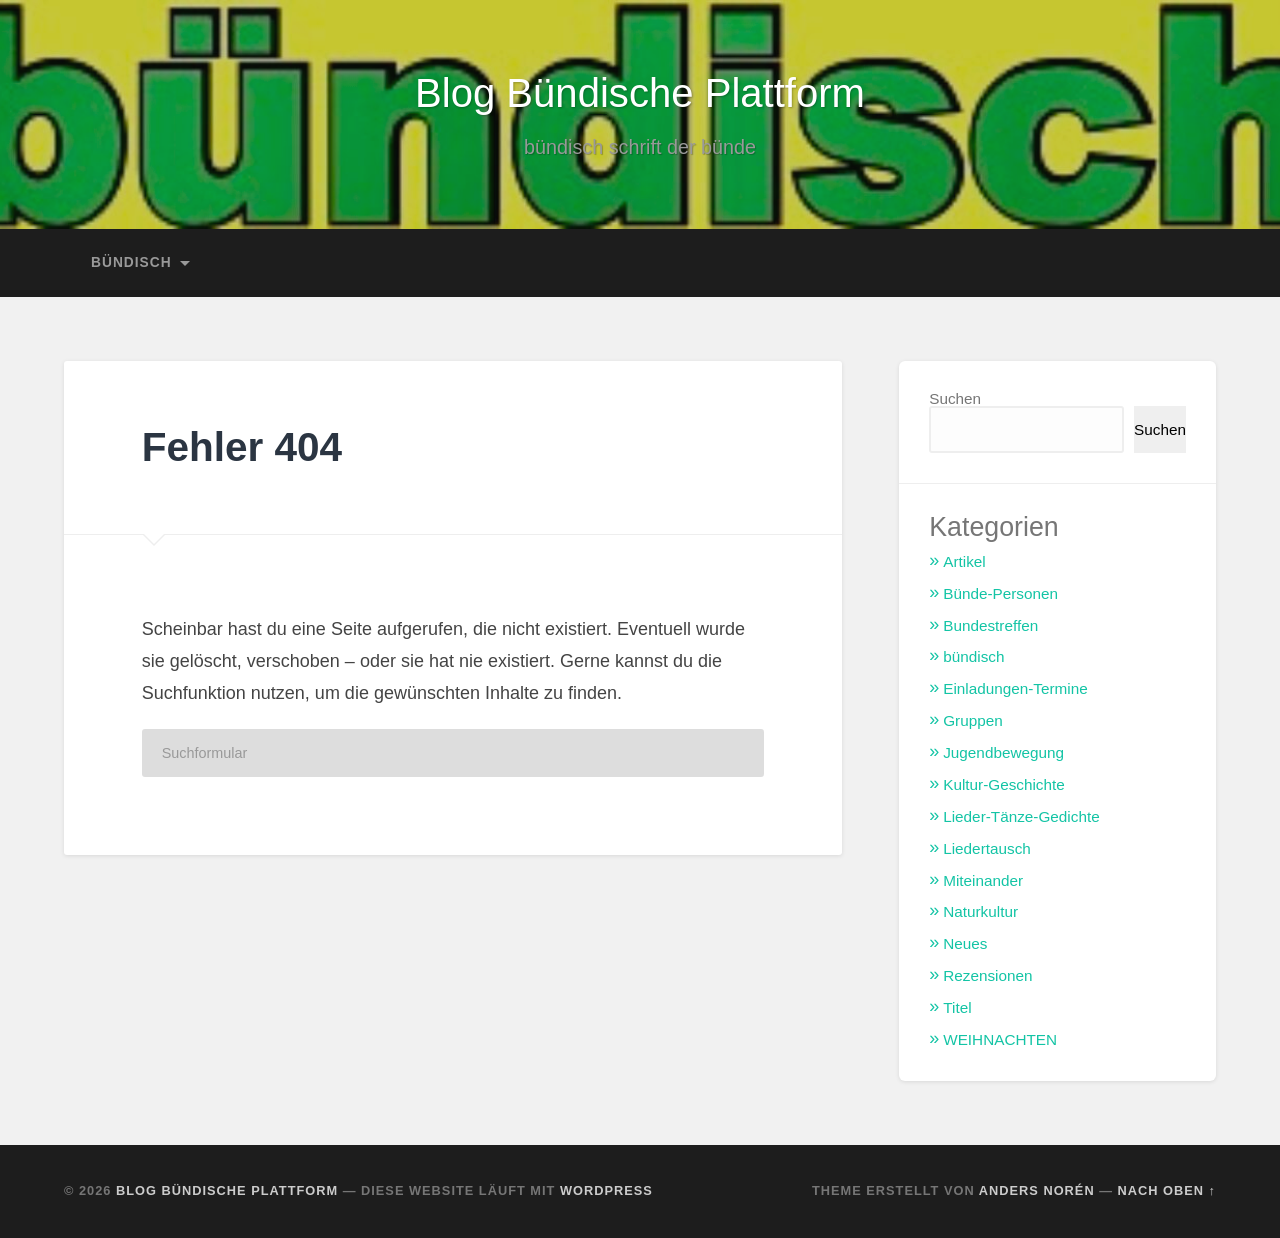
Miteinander (983, 880)
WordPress (606, 1190)
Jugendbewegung (1003, 752)
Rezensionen (987, 975)
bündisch (131, 262)
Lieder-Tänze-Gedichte (1021, 816)
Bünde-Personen (1000, 593)
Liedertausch (987, 848)
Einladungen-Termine (1015, 688)
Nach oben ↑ (1167, 1190)
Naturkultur (980, 911)
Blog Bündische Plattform (640, 93)
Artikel (964, 561)
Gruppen (973, 720)
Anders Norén (1037, 1190)
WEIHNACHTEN (1000, 1039)
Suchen (955, 398)
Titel (957, 1007)
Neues (965, 943)
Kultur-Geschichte (1004, 784)
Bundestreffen (990, 625)
